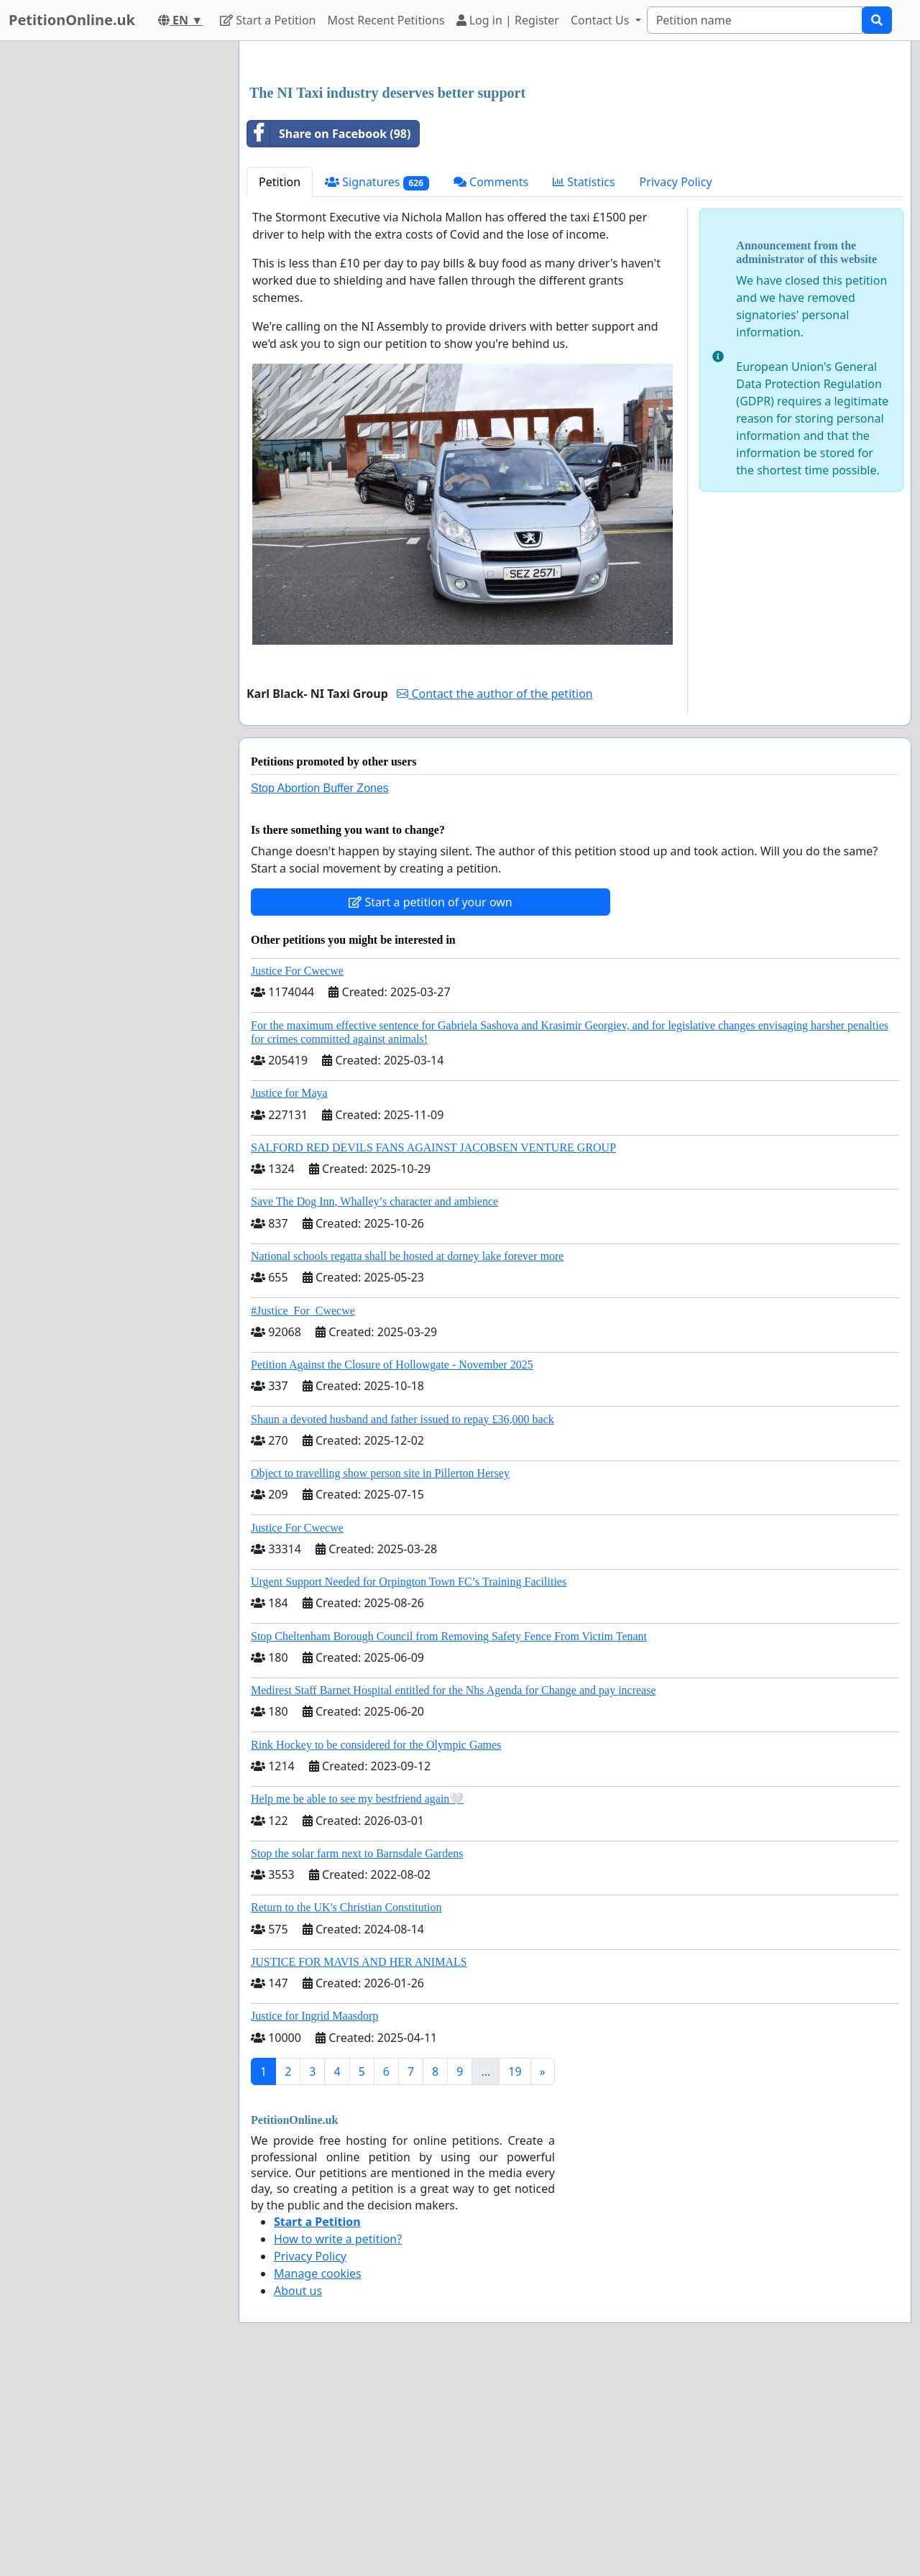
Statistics (584, 383)
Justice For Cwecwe (297, 1172)
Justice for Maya (289, 1294)
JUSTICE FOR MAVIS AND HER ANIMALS (359, 2163)
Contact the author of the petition (494, 895)
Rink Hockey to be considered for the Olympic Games (376, 1946)
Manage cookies (318, 2475)
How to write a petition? (338, 2440)
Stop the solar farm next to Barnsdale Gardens (357, 2054)
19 (514, 2273)
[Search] (754, 20)
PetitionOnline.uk (72, 19)
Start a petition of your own (430, 1103)
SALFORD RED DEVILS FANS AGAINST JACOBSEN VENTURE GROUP (433, 1349)
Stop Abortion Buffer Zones (320, 989)
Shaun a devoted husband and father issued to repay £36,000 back (402, 1620)
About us (298, 2492)
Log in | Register (507, 20)
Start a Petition (268, 20)
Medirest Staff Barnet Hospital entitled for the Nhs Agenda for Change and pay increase (453, 1891)
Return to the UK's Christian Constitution (346, 2108)
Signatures (377, 383)
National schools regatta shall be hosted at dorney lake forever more (407, 1457)
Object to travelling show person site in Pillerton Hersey (380, 1674)
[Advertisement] (575, 164)
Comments (491, 383)
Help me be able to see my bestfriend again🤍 (357, 2000)
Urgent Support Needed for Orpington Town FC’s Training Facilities (408, 1783)
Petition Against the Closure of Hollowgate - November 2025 (392, 1566)
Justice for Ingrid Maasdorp (314, 2217)
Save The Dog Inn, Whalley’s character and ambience (374, 1403)
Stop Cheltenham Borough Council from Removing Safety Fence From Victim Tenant (449, 1837)
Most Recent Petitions (386, 20)
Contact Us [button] (601, 20)
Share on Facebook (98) (328, 335)
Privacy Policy (676, 383)
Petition (279, 383)
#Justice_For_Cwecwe (303, 1512)
